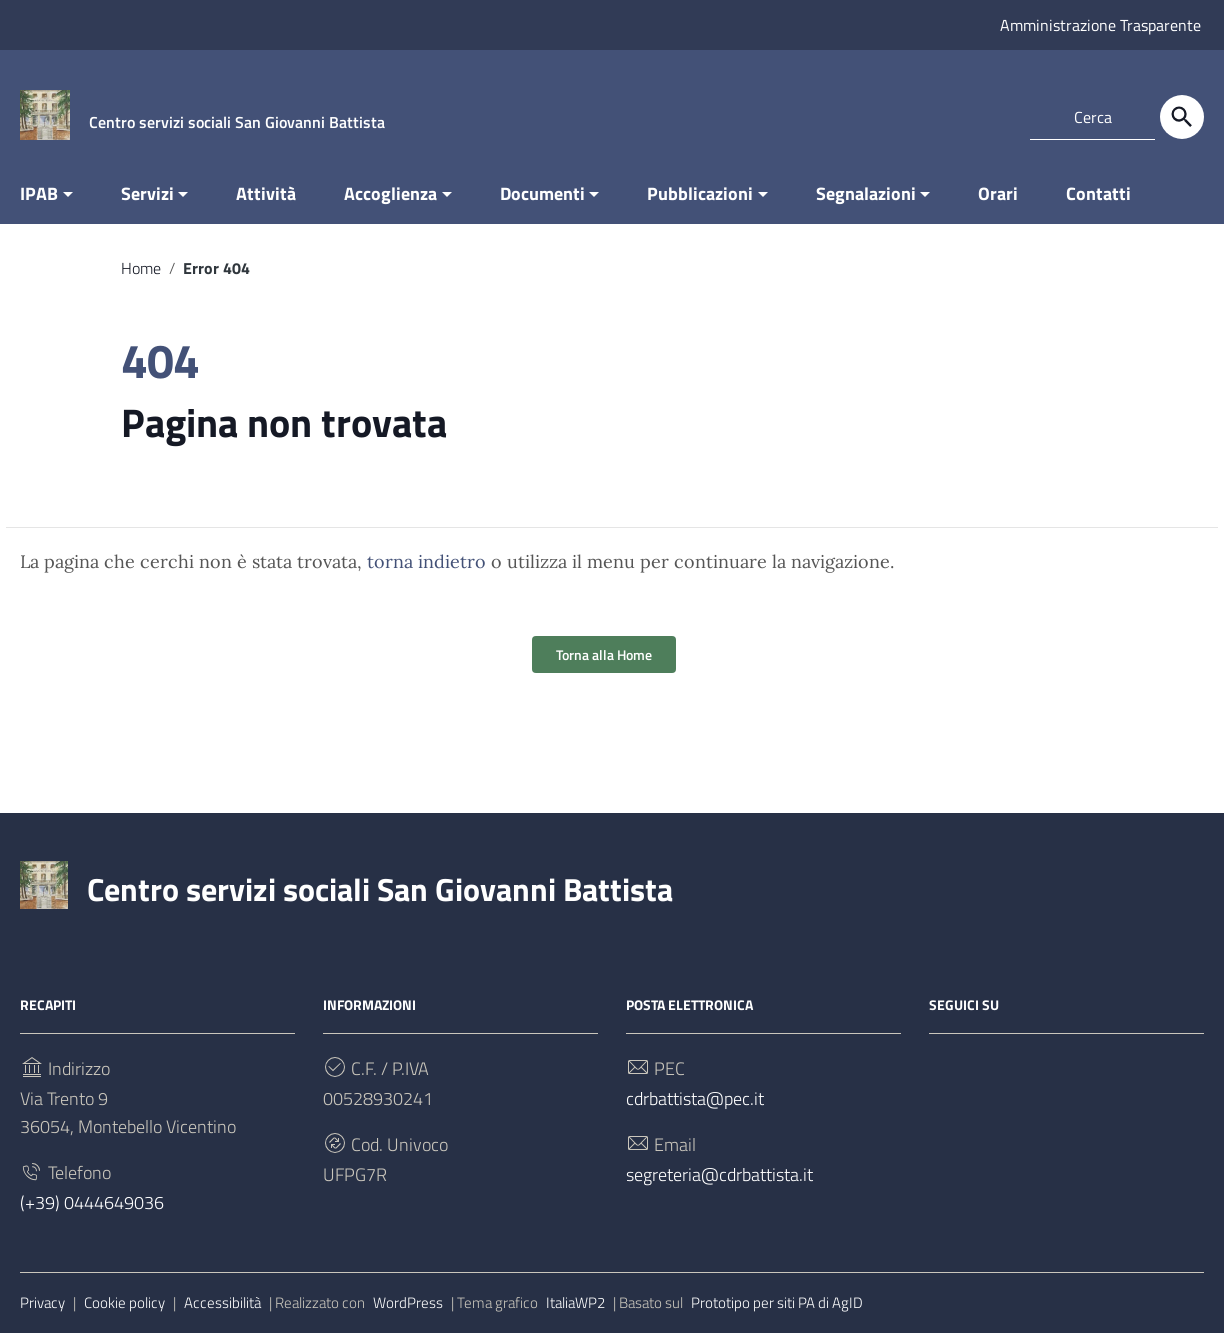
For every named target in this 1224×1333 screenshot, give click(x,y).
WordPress (408, 1302)
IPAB (39, 193)
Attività (266, 193)
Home (141, 268)
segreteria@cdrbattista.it (719, 1174)
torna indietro (426, 561)
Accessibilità (222, 1302)
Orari (998, 193)
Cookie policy (124, 1302)
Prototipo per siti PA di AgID (777, 1302)
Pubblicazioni (700, 193)
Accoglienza (390, 193)
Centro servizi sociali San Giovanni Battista (380, 889)
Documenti (542, 193)
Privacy (42, 1302)
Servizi (147, 193)
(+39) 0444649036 (92, 1202)
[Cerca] (1182, 117)
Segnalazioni (866, 193)
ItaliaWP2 (575, 1302)
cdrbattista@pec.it (695, 1098)
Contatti (1098, 193)
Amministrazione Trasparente (1100, 25)
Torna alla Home (604, 654)
